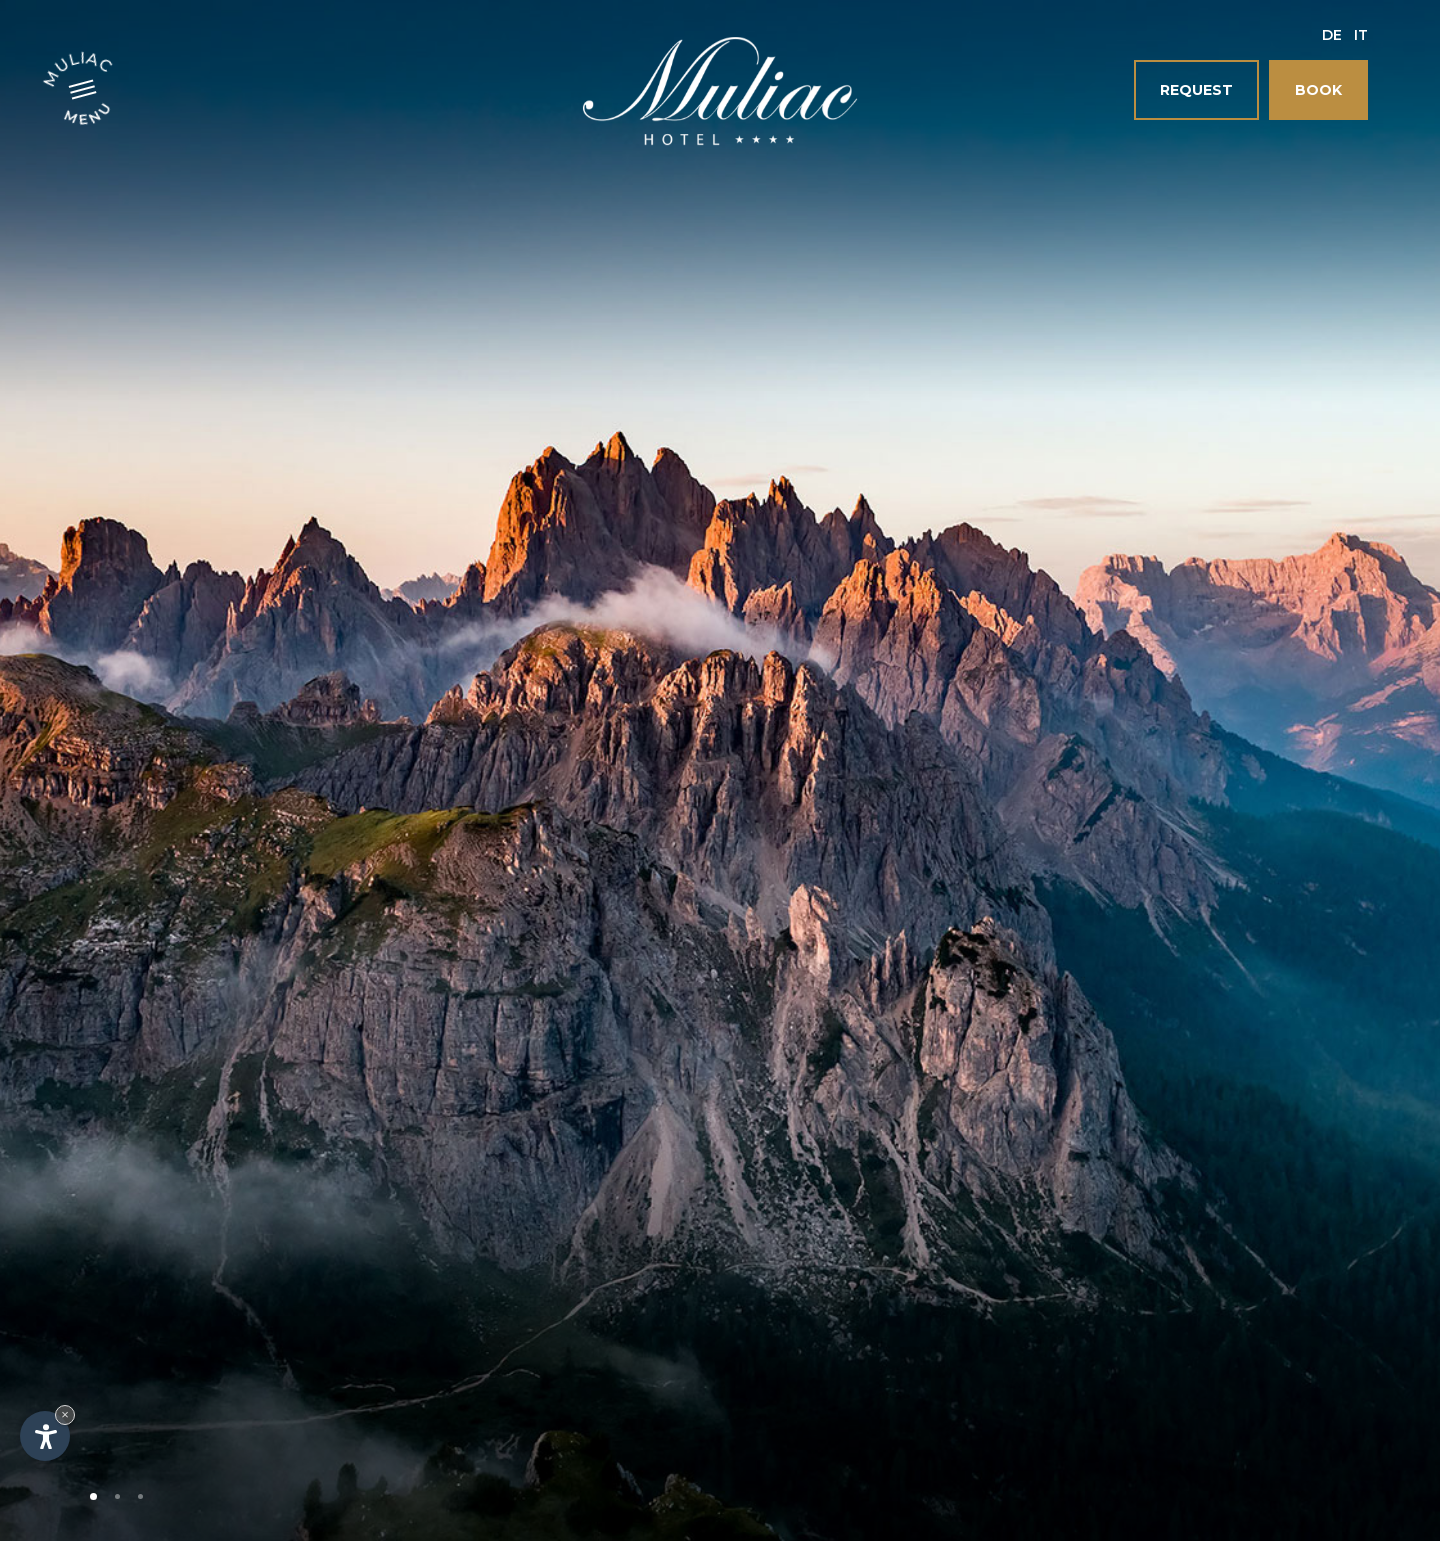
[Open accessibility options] (45, 1436)
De (1332, 35)
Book (1318, 90)
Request (1196, 90)
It (1361, 35)
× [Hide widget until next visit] (65, 1414)
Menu (89, 112)
